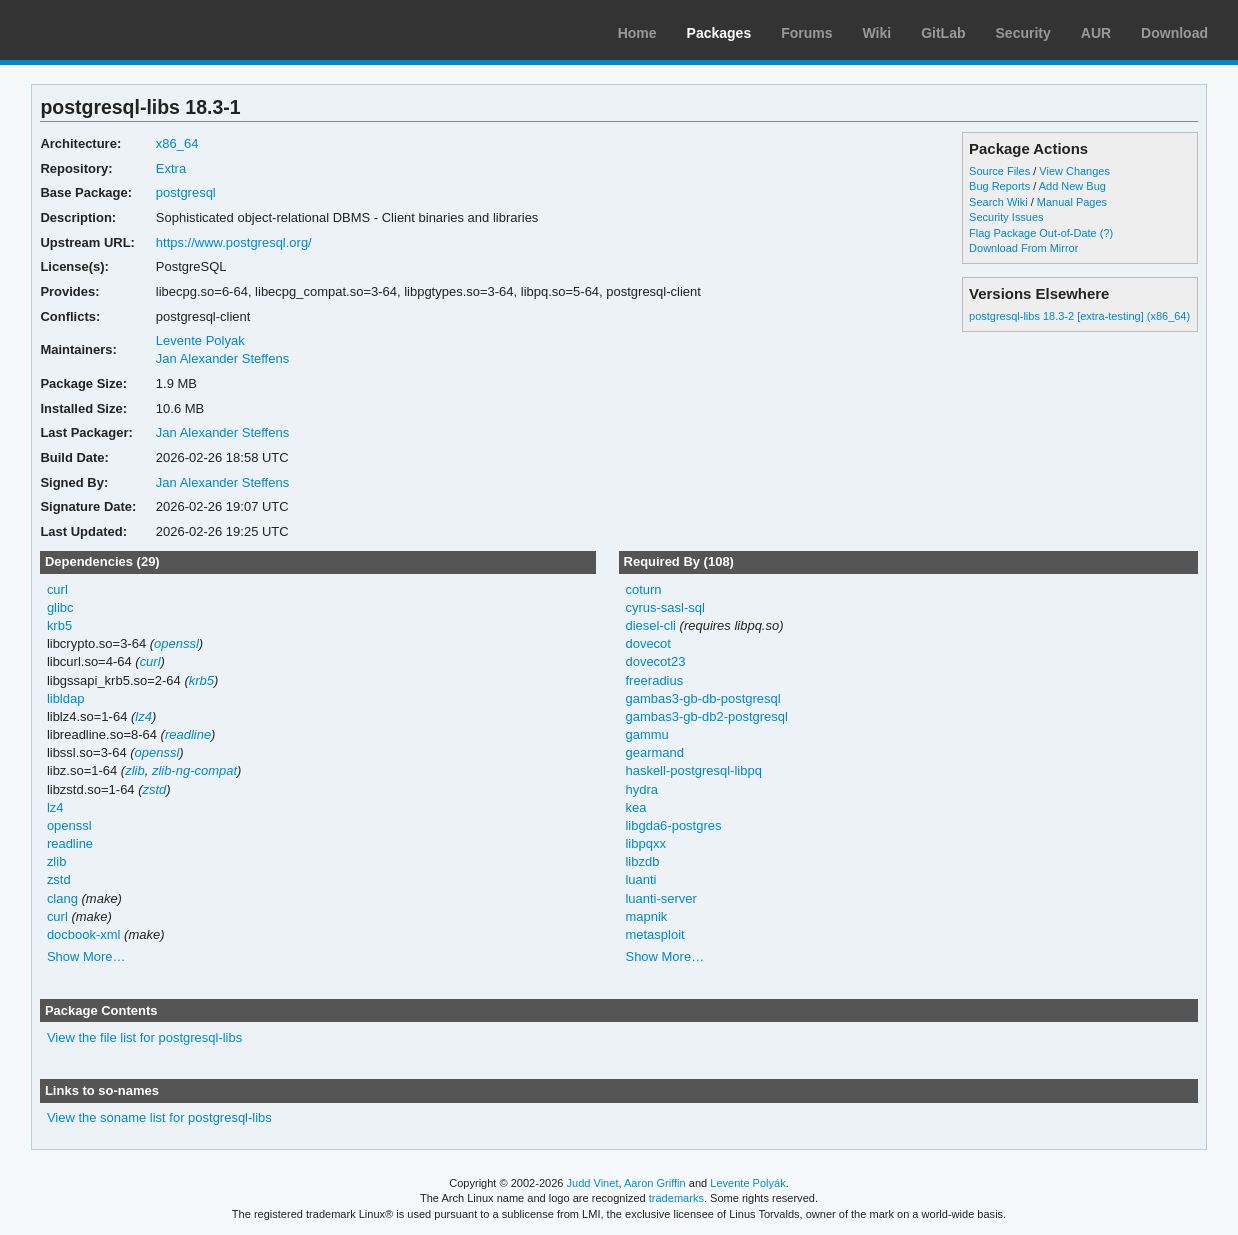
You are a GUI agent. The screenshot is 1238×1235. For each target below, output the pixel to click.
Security (1023, 33)
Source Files (999, 171)
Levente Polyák (747, 1183)
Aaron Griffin (655, 1183)
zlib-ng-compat (194, 770)
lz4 (143, 716)
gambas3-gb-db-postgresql (702, 698)
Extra (171, 168)
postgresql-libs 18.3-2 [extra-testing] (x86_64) (1079, 316)
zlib (134, 770)
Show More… (86, 956)
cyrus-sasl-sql (664, 607)
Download (1174, 33)
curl (57, 589)
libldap (66, 698)
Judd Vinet (593, 1183)
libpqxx (645, 843)
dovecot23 (655, 661)
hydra (641, 789)
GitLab (943, 33)
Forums (806, 33)
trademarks (676, 1198)
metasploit (654, 934)
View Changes (1074, 171)
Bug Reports (999, 186)
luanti (640, 879)
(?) (1106, 233)
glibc (60, 607)
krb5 (59, 625)
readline (188, 734)
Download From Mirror (1023, 248)
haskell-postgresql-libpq (693, 770)
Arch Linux (110, 30)
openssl (176, 643)
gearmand (654, 752)
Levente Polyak (200, 340)
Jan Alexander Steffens (222, 358)
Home (637, 33)
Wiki (877, 33)
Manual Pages (1072, 202)
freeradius (654, 680)
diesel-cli (650, 625)
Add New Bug (1072, 186)
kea (635, 807)
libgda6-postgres (673, 825)
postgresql (186, 192)
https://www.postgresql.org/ (234, 242)
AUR (1096, 33)
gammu (646, 734)
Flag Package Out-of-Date (1033, 233)
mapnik (646, 916)
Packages (719, 33)
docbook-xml (84, 934)
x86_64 (177, 143)
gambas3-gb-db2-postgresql (706, 716)
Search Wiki (998, 202)
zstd (155, 789)
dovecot (647, 643)
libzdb (642, 861)
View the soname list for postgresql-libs (159, 1117)
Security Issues (1006, 217)
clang (62, 898)
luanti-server (660, 898)
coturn (643, 589)
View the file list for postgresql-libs (144, 1037)
